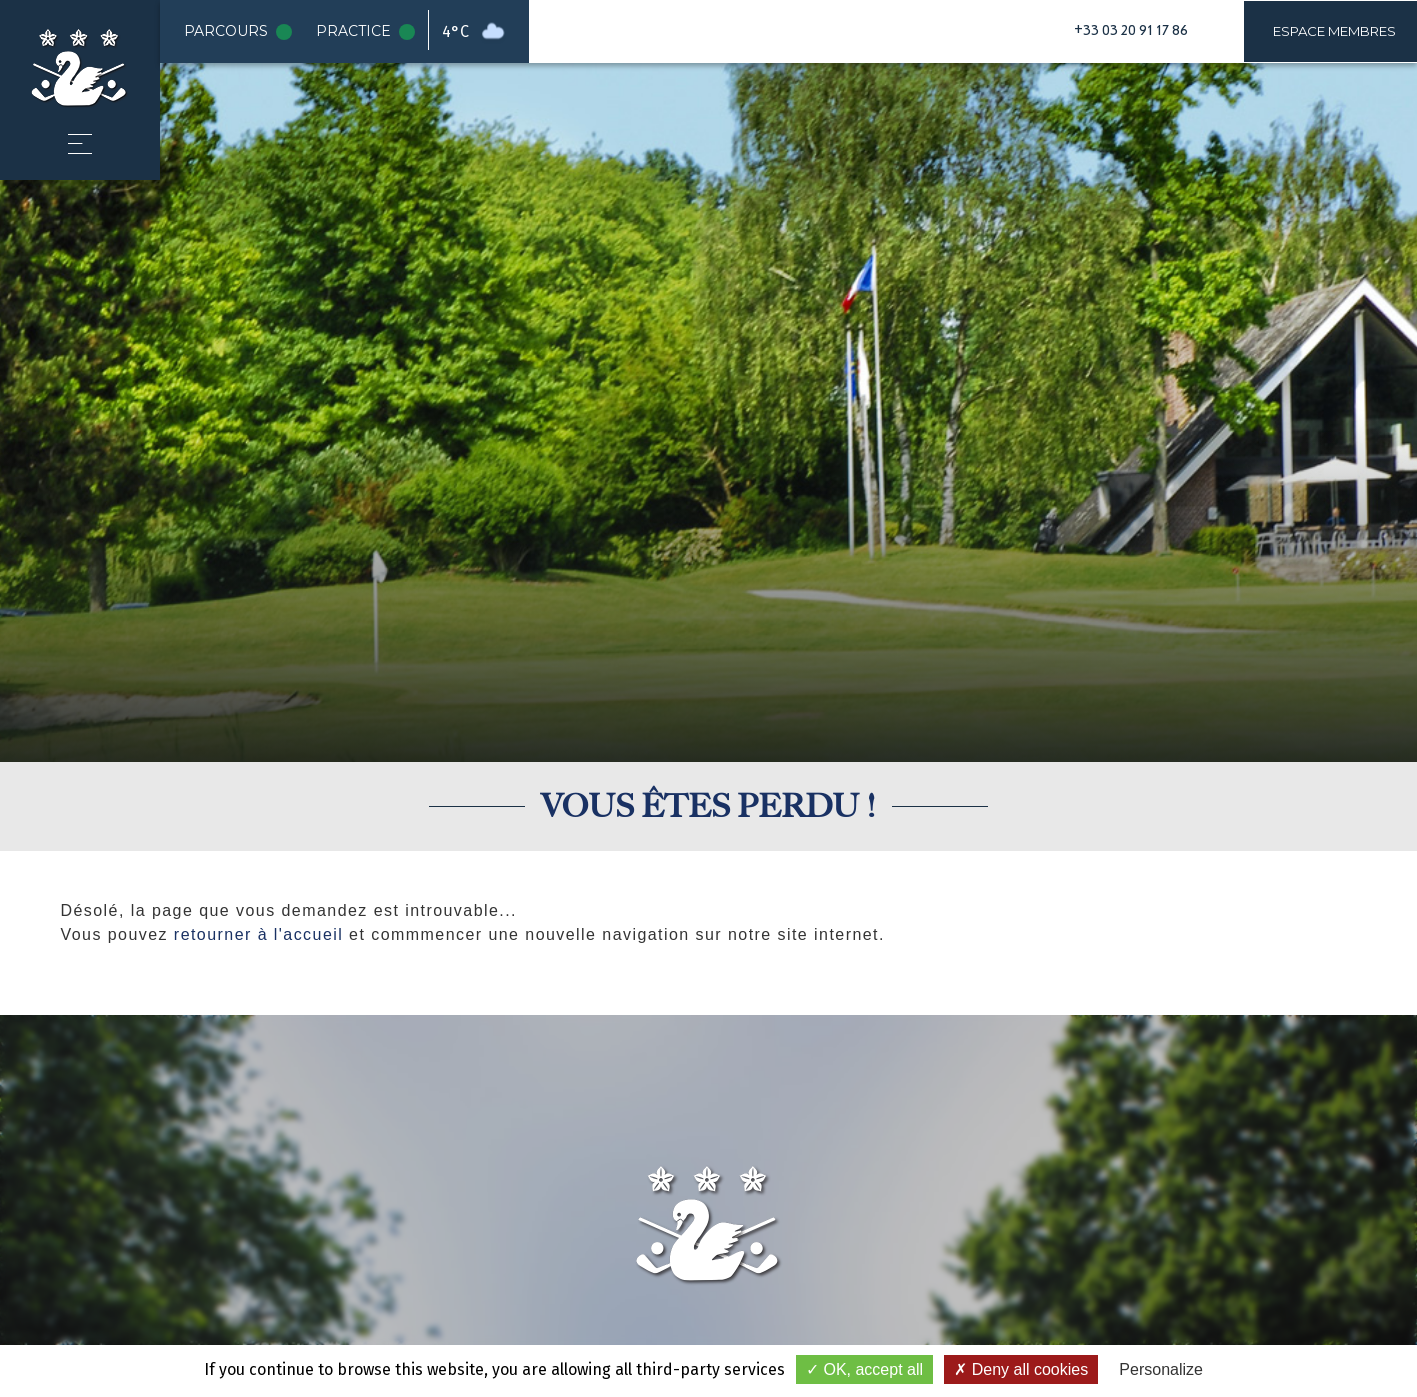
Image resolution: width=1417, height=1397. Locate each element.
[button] (80, 144)
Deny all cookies (1021, 1369)
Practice (369, 32)
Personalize (1161, 1369)
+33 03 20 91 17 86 (1131, 31)
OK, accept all (864, 1369)
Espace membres (1334, 31)
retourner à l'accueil (258, 934)
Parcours (242, 32)
